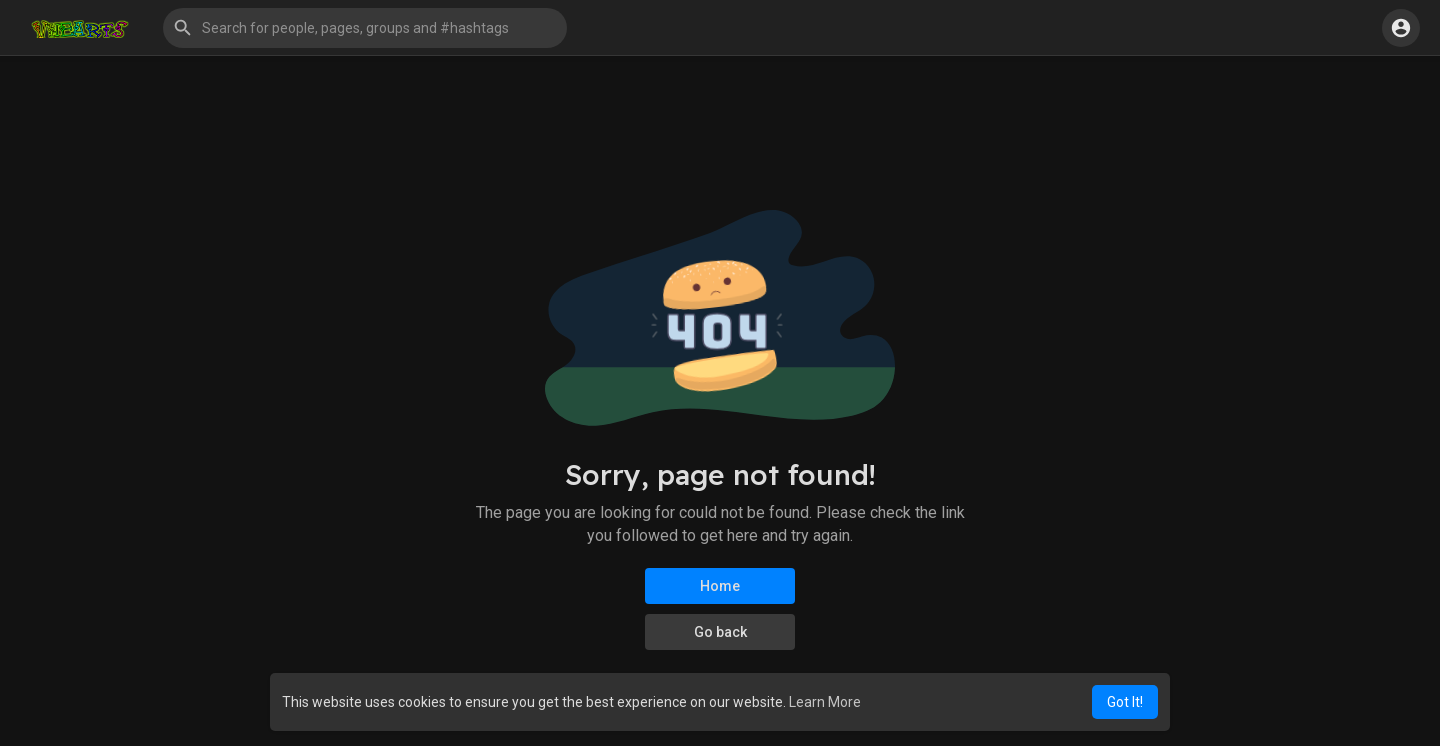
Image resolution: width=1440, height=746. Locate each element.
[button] (365, 28)
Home (720, 586)
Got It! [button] (1125, 702)
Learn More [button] (825, 702)
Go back (720, 632)
